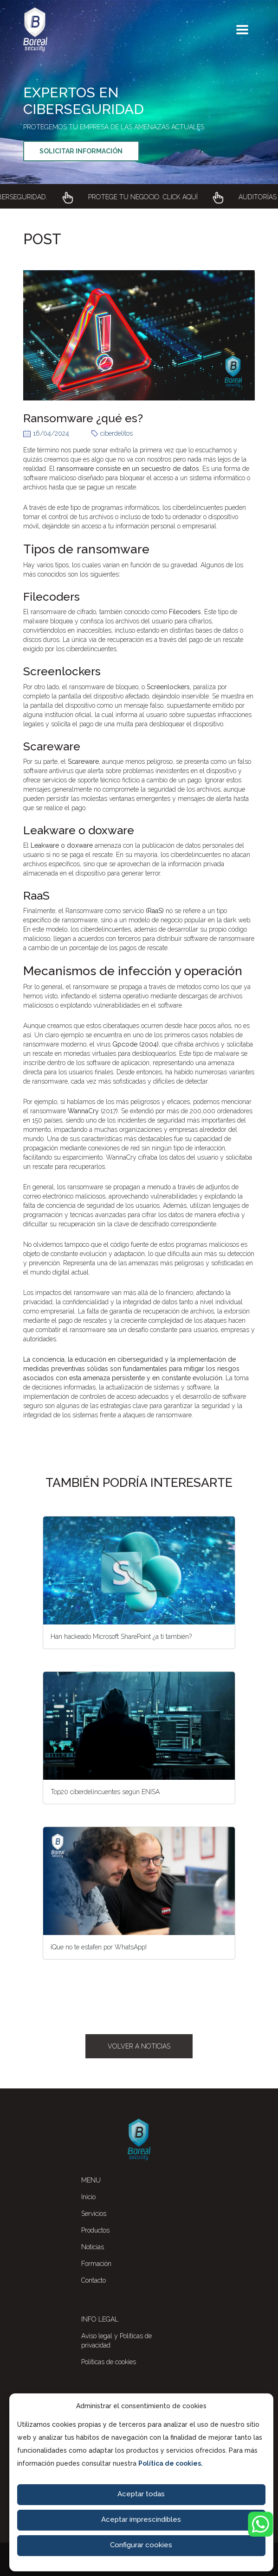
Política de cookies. (170, 2463)
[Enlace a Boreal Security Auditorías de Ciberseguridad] (139, 199)
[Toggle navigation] (242, 29)
